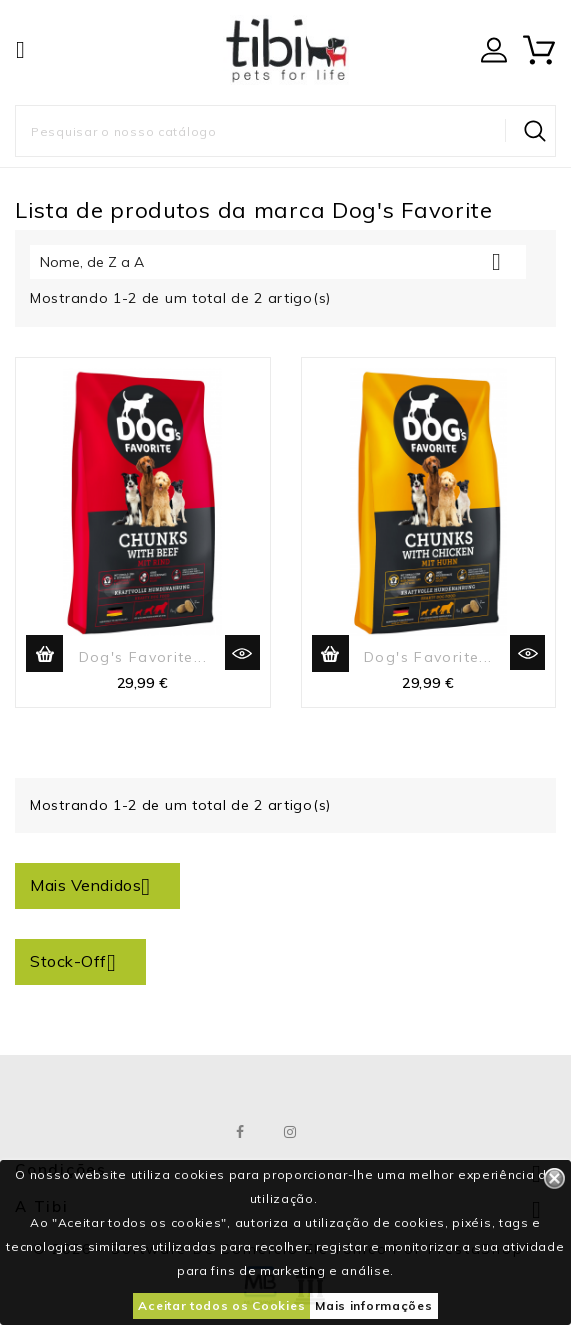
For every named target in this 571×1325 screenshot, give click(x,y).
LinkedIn (340, 1132)
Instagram (290, 1132)
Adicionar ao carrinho (44, 653)
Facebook (240, 1132)
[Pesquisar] (285, 131)
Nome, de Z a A (278, 262)
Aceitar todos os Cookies (221, 1305)
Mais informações (373, 1305)
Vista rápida (242, 652)
